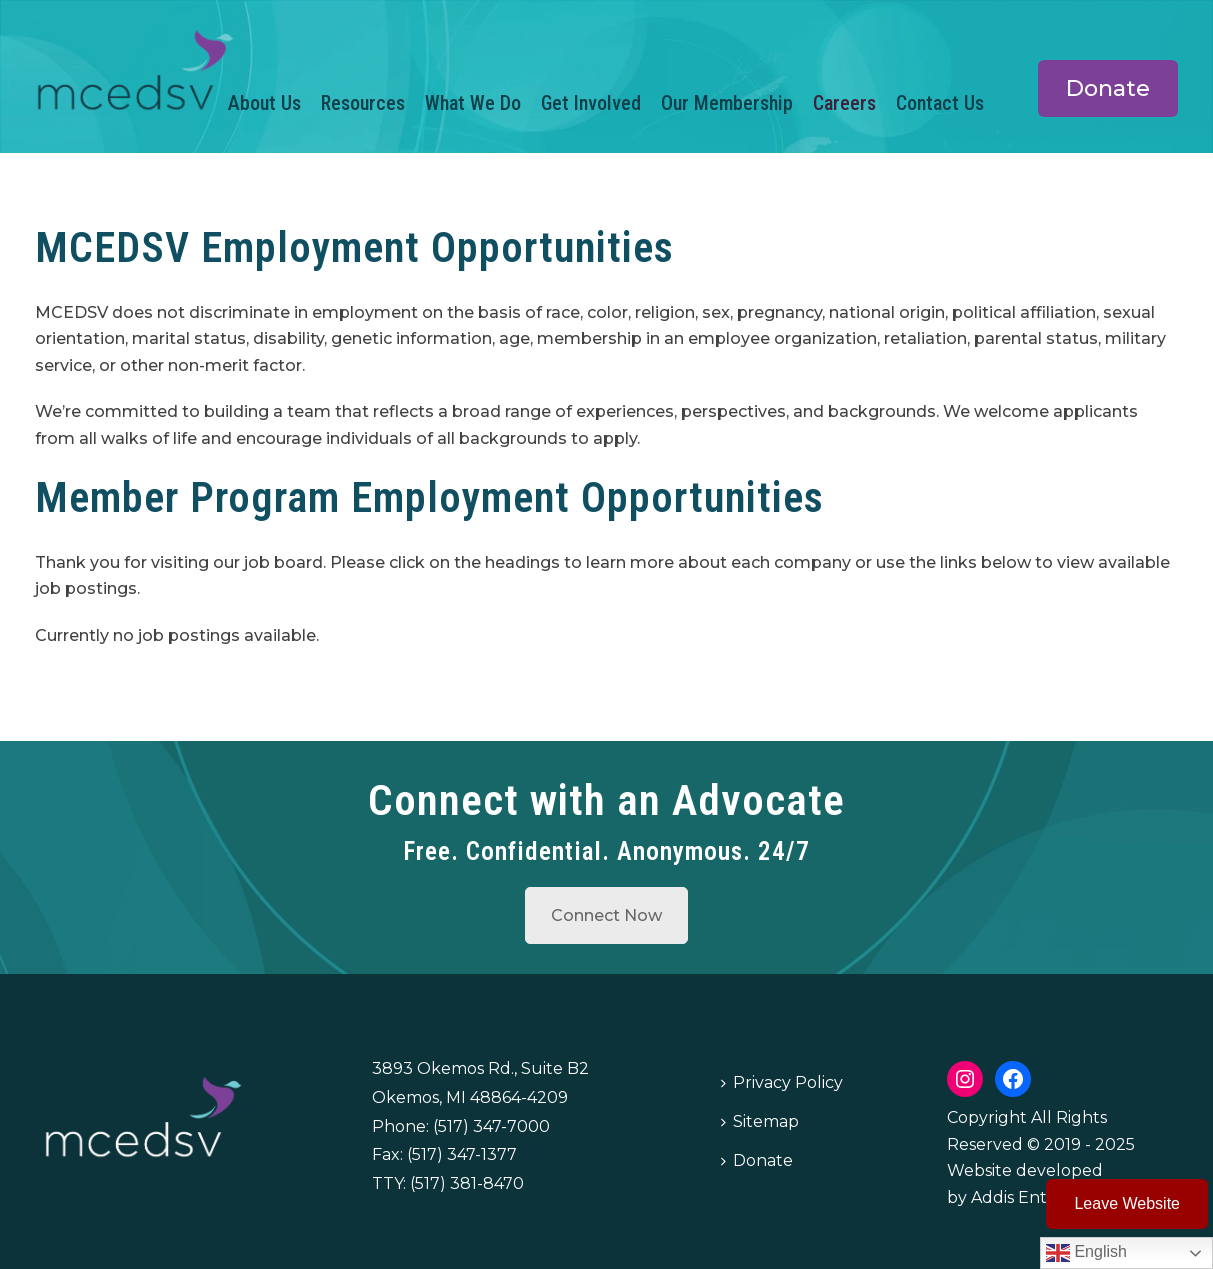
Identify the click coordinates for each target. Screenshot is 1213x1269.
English (1086, 1253)
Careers (844, 103)
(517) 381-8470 (467, 1183)
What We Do (473, 103)
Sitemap (760, 1121)
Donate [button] (1108, 88)
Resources (363, 103)
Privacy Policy (782, 1082)
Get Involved (591, 103)
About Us (264, 103)
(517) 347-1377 (462, 1154)
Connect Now (606, 915)
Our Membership (727, 103)
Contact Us (940, 103)
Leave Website (1127, 1203)
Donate (757, 1160)
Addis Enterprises (1040, 1197)
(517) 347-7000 (491, 1126)
